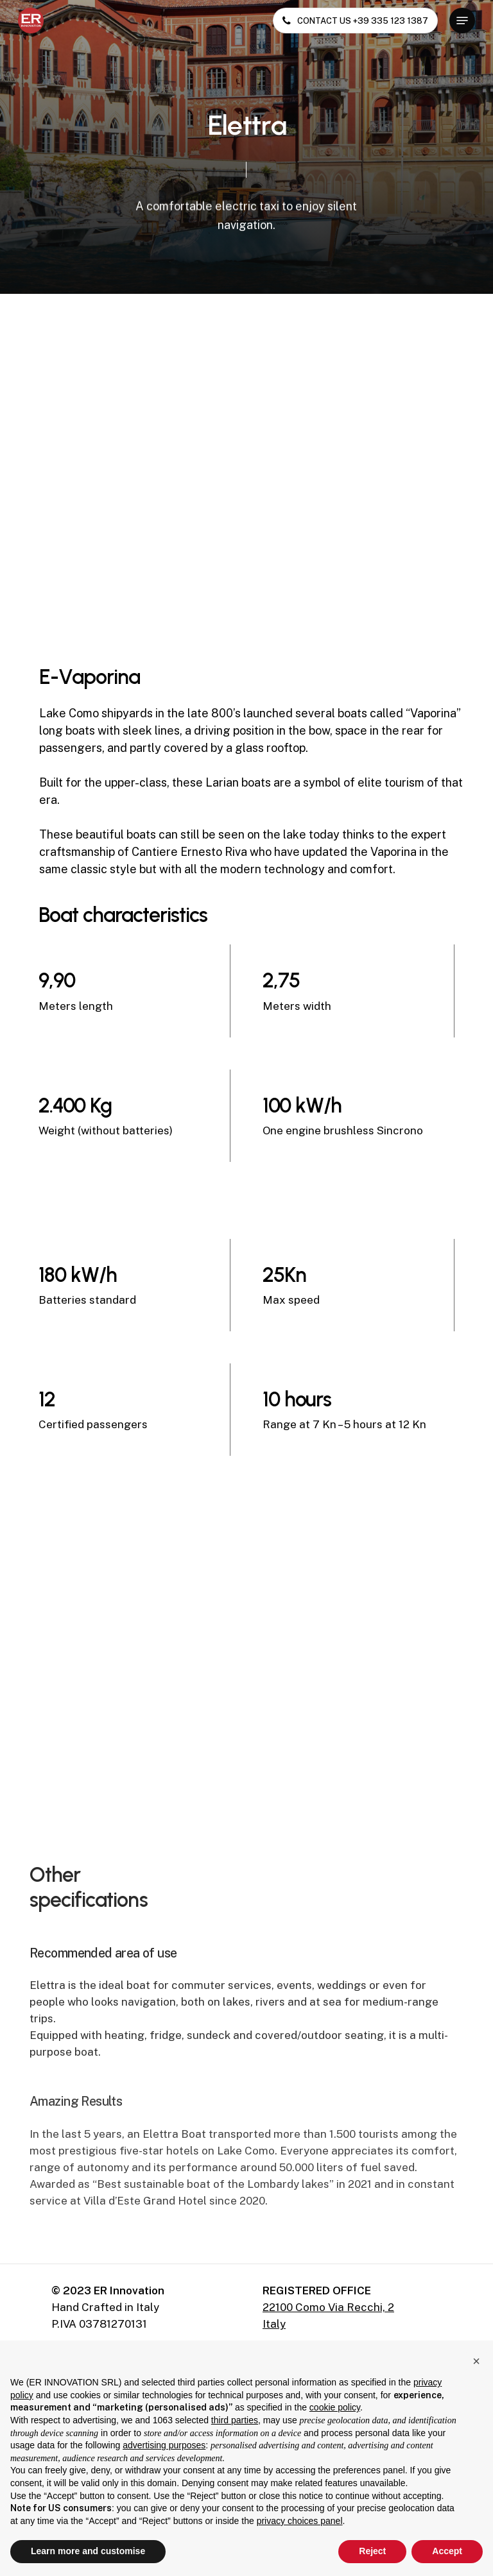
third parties (234, 2420)
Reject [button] (372, 2551)
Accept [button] (447, 2551)
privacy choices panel (300, 2521)
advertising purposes (164, 2445)
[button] (462, 20)
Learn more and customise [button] (88, 2551)
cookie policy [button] (334, 2407)
